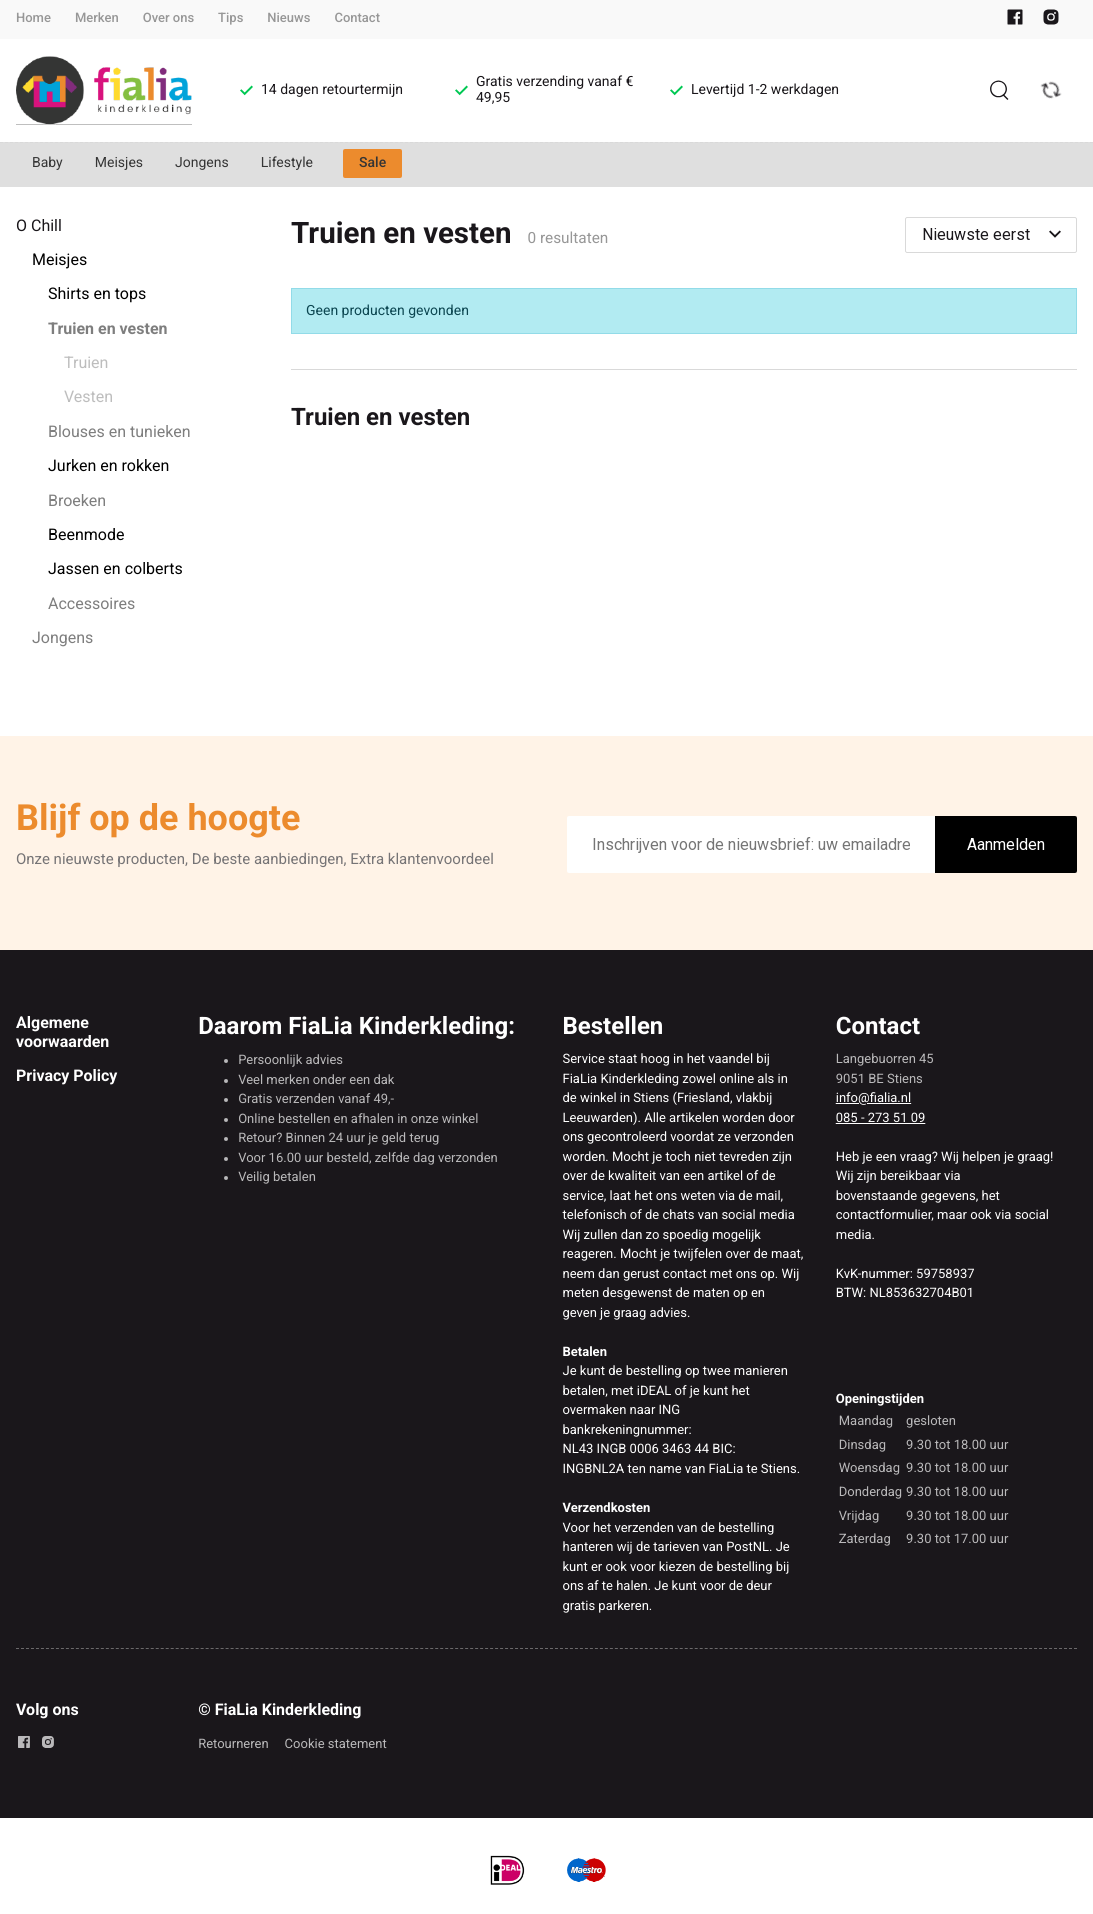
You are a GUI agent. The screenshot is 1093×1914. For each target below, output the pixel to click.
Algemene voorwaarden (62, 1031)
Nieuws (288, 18)
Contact (357, 18)
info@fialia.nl (873, 1098)
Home (33, 18)
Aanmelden (1006, 844)
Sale (372, 163)
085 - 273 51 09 (881, 1118)
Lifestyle (287, 163)
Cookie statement (336, 1744)
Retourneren (233, 1744)
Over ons (168, 18)
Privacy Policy (66, 1075)
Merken (97, 18)
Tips (230, 18)
